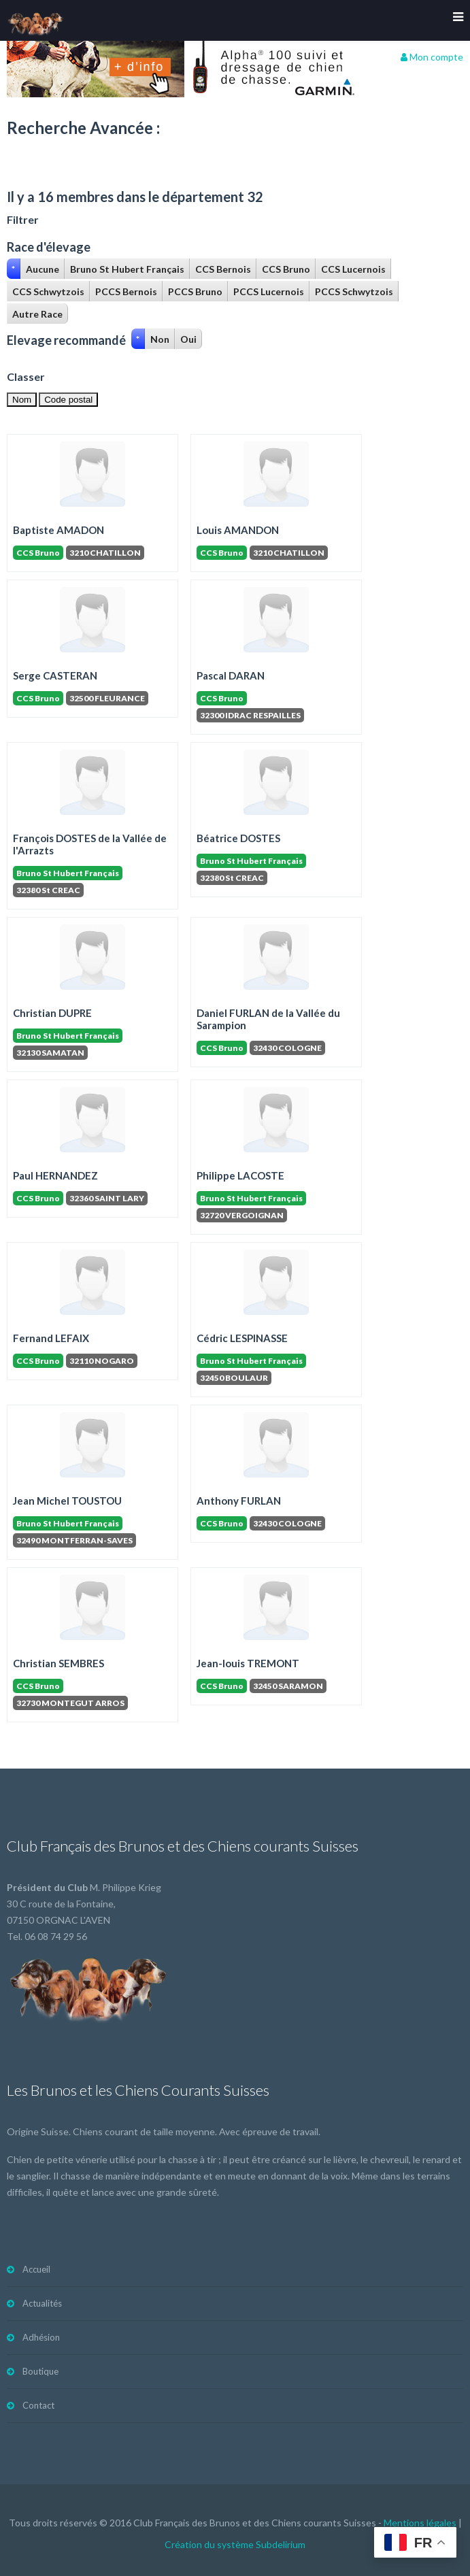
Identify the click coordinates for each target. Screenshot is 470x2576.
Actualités (42, 2303)
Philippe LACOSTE (240, 1175)
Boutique (40, 2371)
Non (159, 339)
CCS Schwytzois (48, 291)
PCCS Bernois (126, 291)
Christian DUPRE (52, 1013)
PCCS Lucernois (268, 291)
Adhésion (41, 2337)
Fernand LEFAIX (51, 1338)
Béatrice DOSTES (238, 838)
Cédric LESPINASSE (242, 1338)
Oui (188, 339)
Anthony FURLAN (239, 1500)
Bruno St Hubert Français (127, 269)
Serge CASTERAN (55, 675)
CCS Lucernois (353, 269)
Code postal (68, 400)
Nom (21, 400)
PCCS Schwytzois (354, 291)
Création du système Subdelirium (235, 2544)
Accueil (36, 2269)
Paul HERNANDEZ (55, 1175)
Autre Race (37, 314)
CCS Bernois (223, 269)
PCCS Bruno (195, 291)
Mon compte (432, 57)
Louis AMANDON (238, 530)
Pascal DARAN (231, 675)
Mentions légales (420, 2522)
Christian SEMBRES (58, 1663)
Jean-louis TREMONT (248, 1663)
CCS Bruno (286, 269)
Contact (38, 2405)
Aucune (42, 269)
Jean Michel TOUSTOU (67, 1500)
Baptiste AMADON (58, 530)
